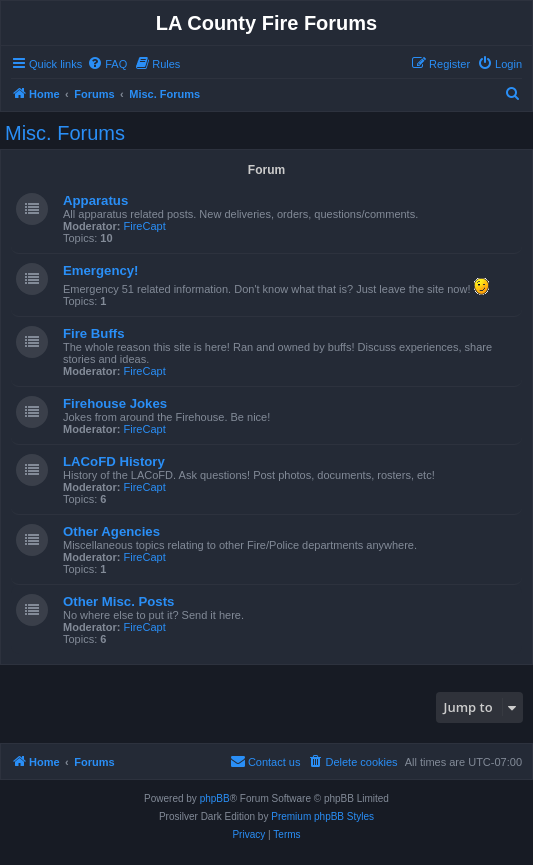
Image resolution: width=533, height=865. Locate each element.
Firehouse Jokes (115, 403)
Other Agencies (111, 531)
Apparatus (95, 200)
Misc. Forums (65, 133)
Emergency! (101, 270)
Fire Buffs (94, 333)
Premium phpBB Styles (322, 816)
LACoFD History (114, 461)
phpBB (215, 798)
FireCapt (145, 226)
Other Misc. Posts (118, 601)
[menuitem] (107, 64)
